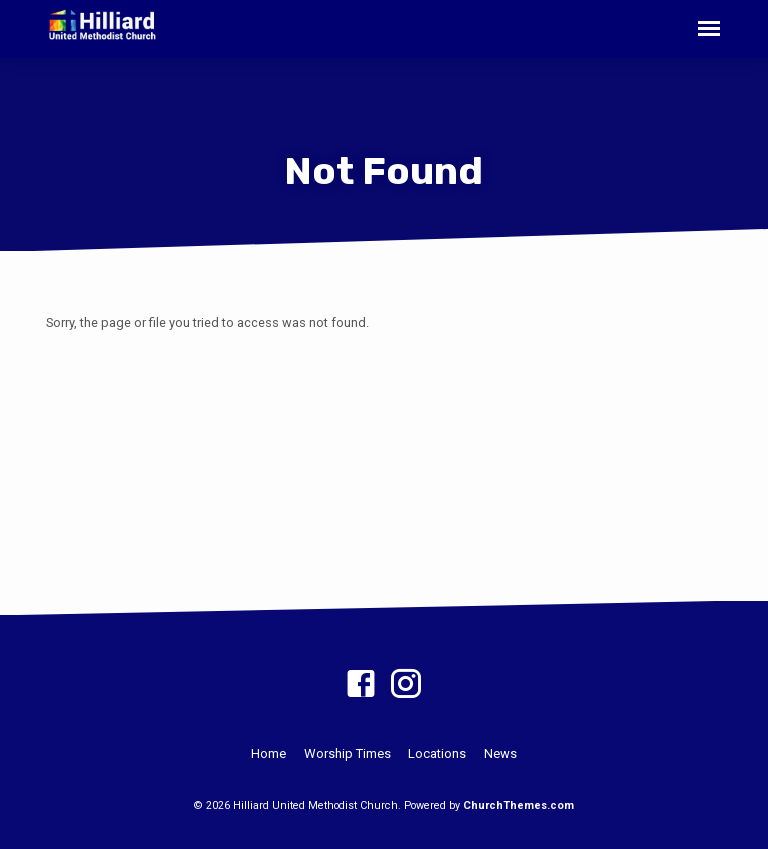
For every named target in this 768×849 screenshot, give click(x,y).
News (500, 753)
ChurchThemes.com (518, 805)
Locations (437, 753)
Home (268, 753)
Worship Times (347, 753)
